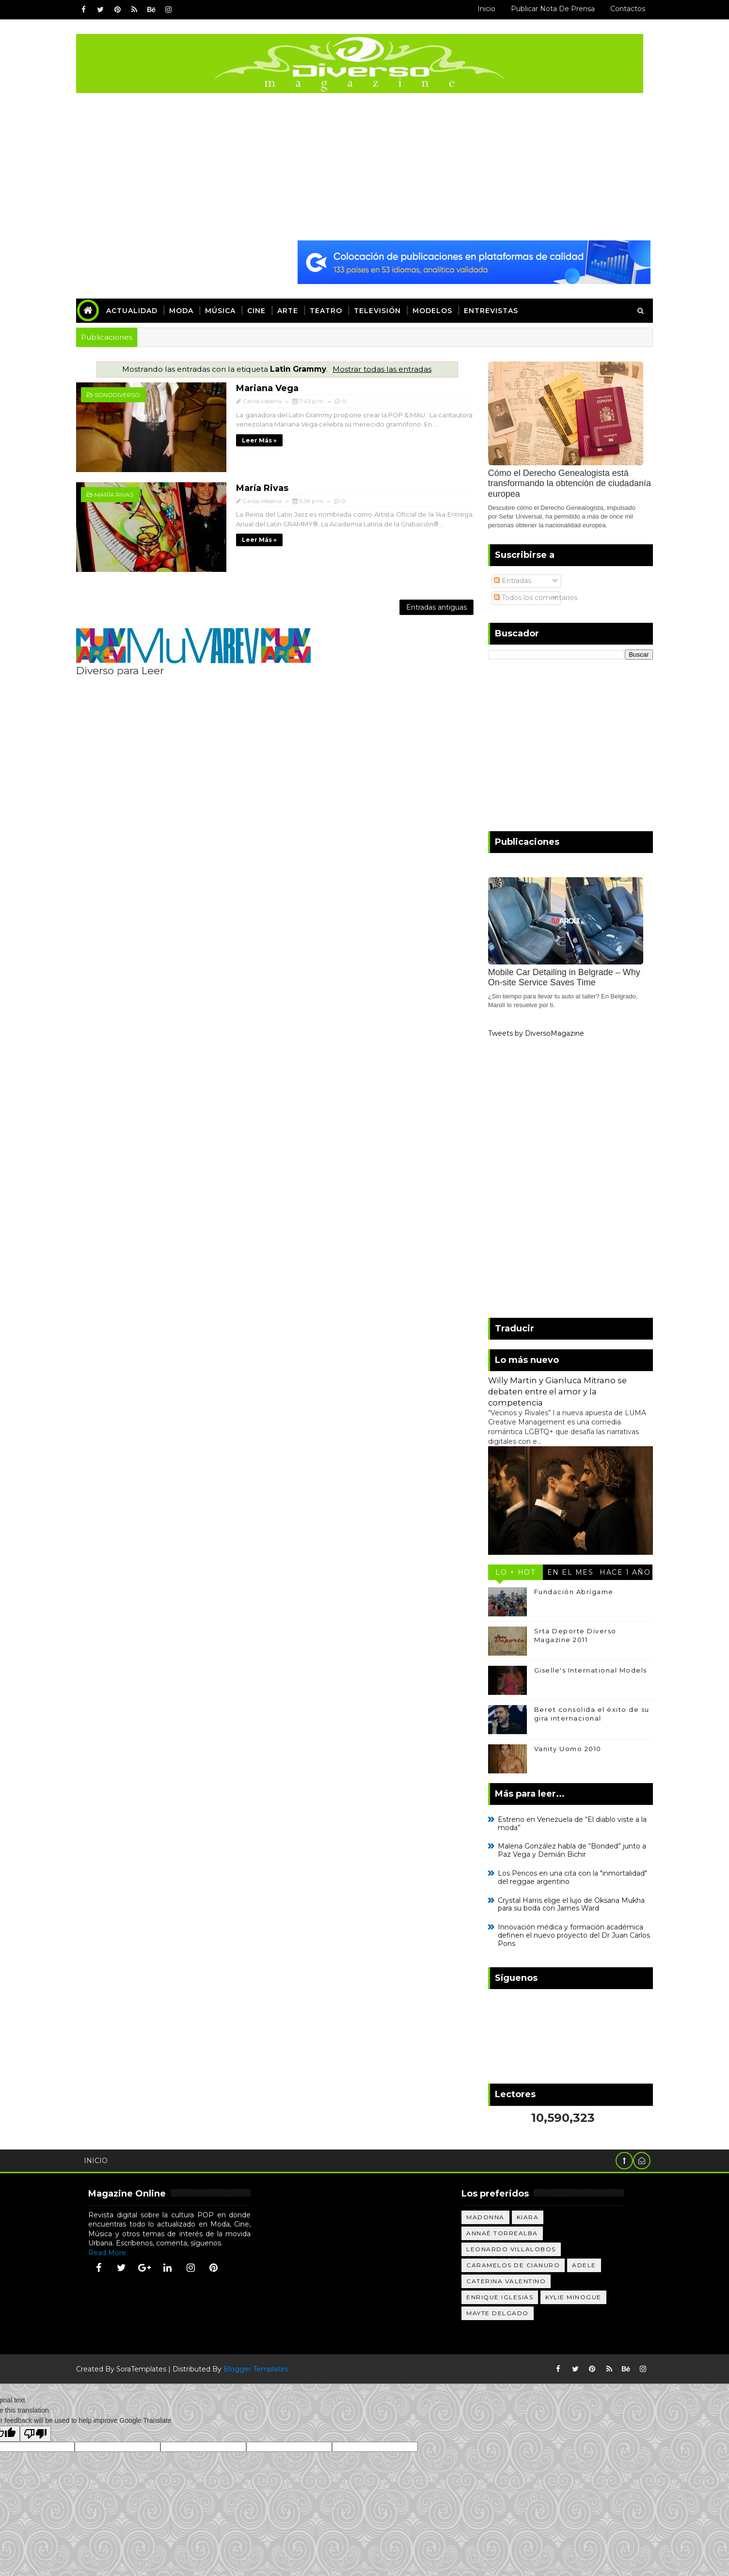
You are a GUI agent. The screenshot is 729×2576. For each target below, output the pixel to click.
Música (225, 309)
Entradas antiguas (426, 602)
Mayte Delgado (502, 2311)
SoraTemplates (146, 2368)
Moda (186, 309)
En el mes (565, 1570)
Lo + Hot (511, 1570)
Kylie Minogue (578, 2295)
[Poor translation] (35, 2433)
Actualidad (136, 309)
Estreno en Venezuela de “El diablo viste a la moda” (567, 1822)
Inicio (482, 8)
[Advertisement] (364, 166)
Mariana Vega (253, 386)
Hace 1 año (620, 1570)
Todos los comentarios (530, 596)
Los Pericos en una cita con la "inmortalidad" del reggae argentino (567, 1876)
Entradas (507, 579)
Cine (261, 309)
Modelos (437, 309)
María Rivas (118, 490)
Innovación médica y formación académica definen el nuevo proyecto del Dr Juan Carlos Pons (569, 1934)
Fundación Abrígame (569, 1590)
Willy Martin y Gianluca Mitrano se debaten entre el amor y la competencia (552, 1391)
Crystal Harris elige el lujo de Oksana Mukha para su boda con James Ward (566, 1903)
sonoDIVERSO (122, 393)
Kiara (532, 2215)
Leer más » (244, 438)
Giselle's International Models (585, 1669)
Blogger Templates (260, 2368)
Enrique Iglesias (504, 2295)
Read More (112, 2251)
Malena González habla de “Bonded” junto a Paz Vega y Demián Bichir (567, 1849)
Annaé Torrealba (506, 2231)
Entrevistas (496, 309)
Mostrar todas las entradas (379, 368)
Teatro (331, 309)
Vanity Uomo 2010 (563, 1747)
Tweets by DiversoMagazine (531, 1032)
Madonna (490, 2215)
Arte (292, 309)
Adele (588, 2263)
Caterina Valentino (510, 2279)
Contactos (622, 8)
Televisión (382, 309)
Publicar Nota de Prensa (548, 8)
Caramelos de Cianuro (517, 2263)
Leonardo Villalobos (515, 2247)
